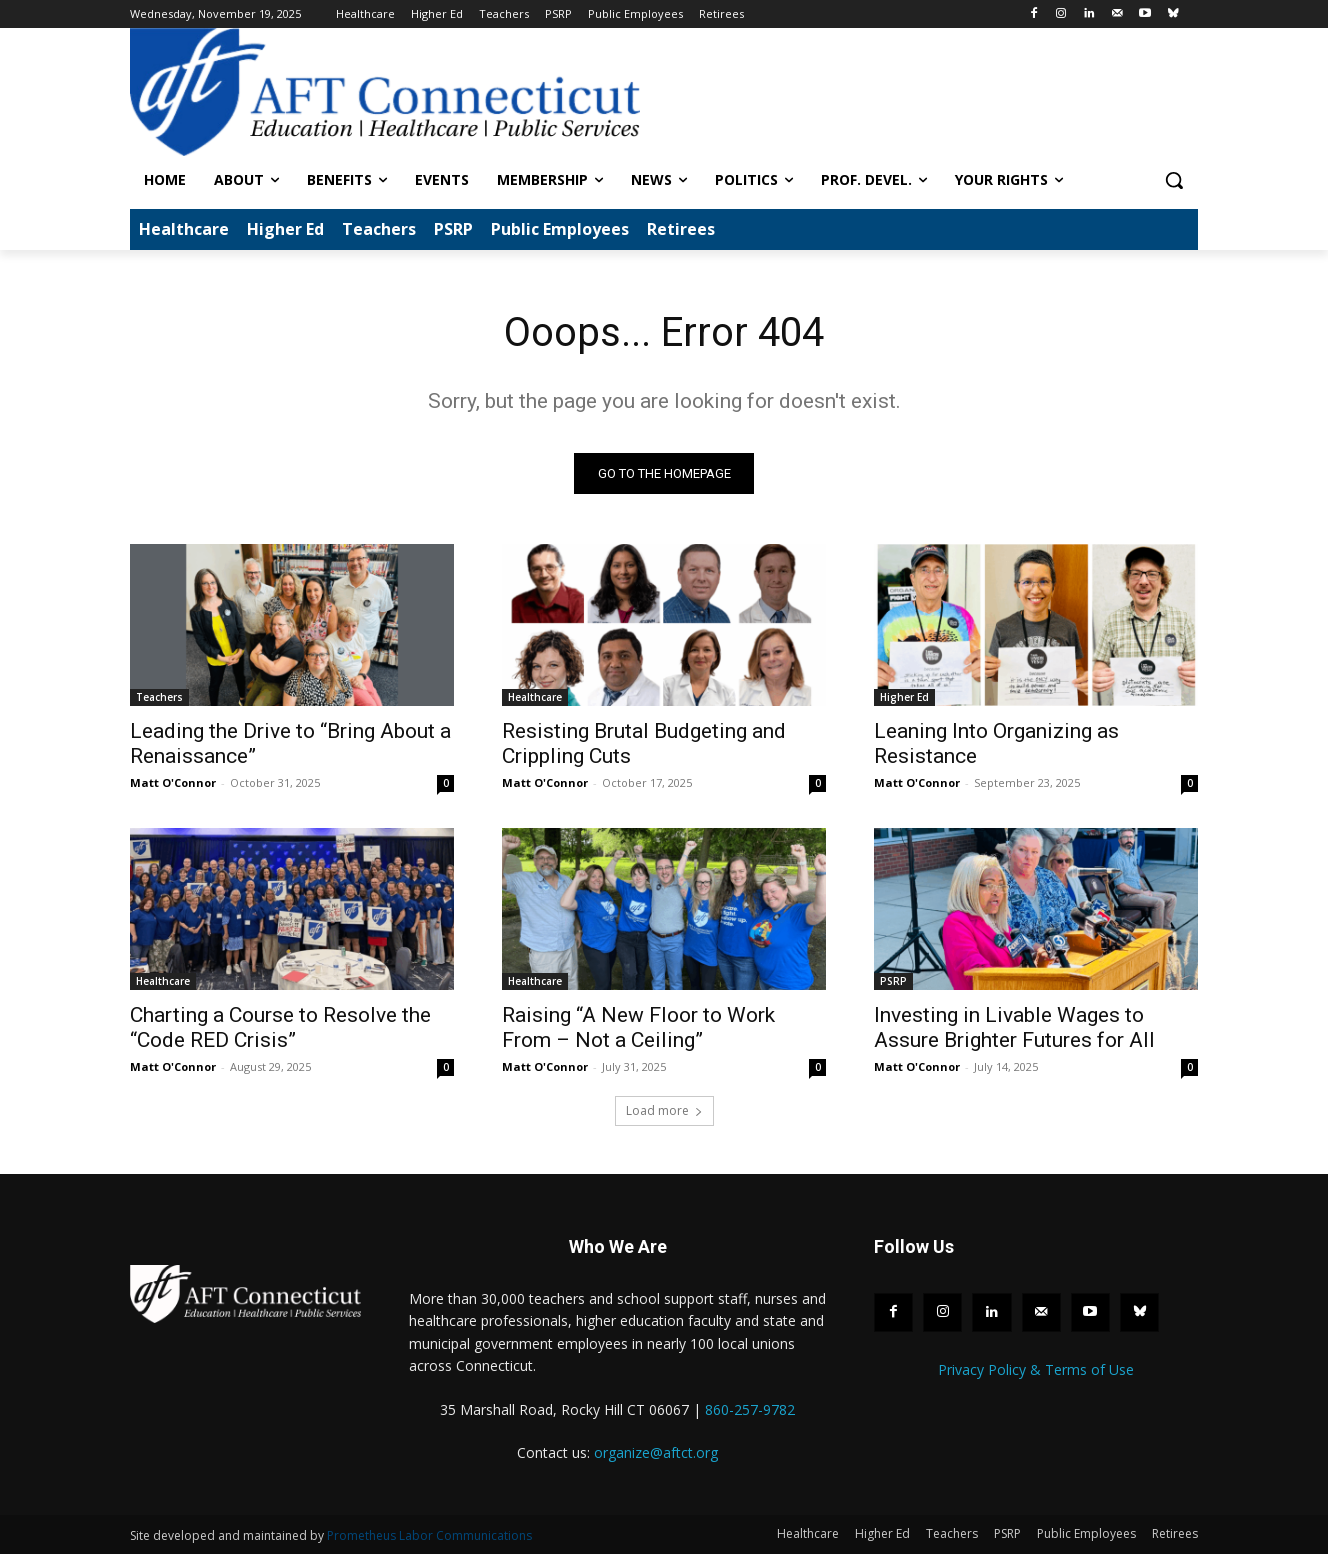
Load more (664, 1111)
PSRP (893, 982)
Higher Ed (904, 698)
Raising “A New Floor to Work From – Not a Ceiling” (638, 1028)
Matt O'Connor (173, 783)
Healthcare (535, 698)
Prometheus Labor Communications (429, 1535)
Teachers (159, 698)
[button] (1174, 180)
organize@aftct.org (656, 1452)
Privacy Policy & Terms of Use (1036, 1369)
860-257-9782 (750, 1409)
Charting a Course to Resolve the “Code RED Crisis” (280, 1028)
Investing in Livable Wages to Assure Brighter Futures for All (1014, 1028)
